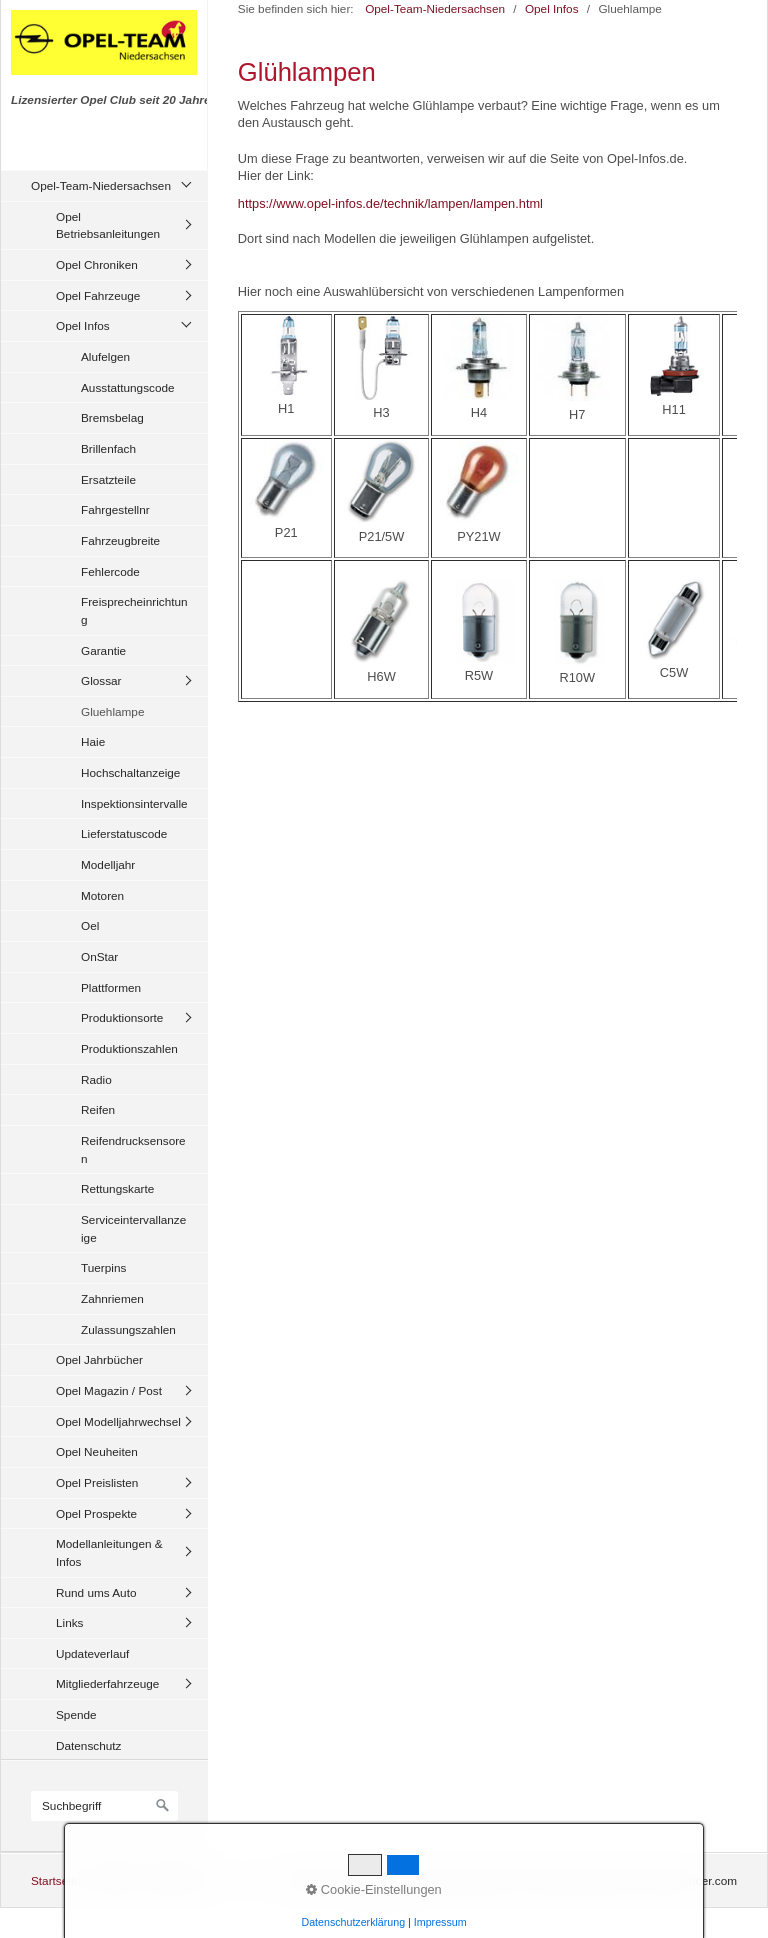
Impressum (176, 1880)
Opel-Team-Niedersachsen (101, 185)
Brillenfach (108, 448)
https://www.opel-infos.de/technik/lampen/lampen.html (390, 203)
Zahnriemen (112, 1298)
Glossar (101, 680)
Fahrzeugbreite (120, 540)
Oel (90, 925)
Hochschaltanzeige (130, 772)
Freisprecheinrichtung (134, 610)
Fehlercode (110, 571)
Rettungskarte (117, 1188)
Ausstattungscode (128, 387)
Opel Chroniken (97, 264)
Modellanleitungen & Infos (109, 1552)
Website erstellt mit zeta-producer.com (637, 1880)
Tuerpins (103, 1267)
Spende (76, 1714)
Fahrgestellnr (115, 509)
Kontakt (114, 1880)
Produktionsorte (122, 1017)
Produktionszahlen (129, 1048)
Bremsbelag (112, 417)
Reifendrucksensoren (133, 1149)
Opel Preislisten (97, 1482)
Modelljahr (108, 864)
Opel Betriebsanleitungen (108, 225)
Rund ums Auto (96, 1592)
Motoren (102, 895)
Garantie (103, 650)
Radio (96, 1079)
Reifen (98, 1109)
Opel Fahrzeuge (98, 295)
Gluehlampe (112, 711)
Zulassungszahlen (128, 1329)
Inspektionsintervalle (134, 803)
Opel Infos (83, 325)
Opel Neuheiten (97, 1451)
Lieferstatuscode (124, 833)
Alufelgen (105, 356)
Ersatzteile (108, 479)
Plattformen (111, 987)
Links (69, 1622)
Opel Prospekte (96, 1513)
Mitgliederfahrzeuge (107, 1683)
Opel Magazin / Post (109, 1390)
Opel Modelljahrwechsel (118, 1421)
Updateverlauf (92, 1653)
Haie (93, 741)
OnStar (99, 956)
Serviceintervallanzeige (133, 1228)
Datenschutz (88, 1745)
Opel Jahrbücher (99, 1359)
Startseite (56, 1880)
